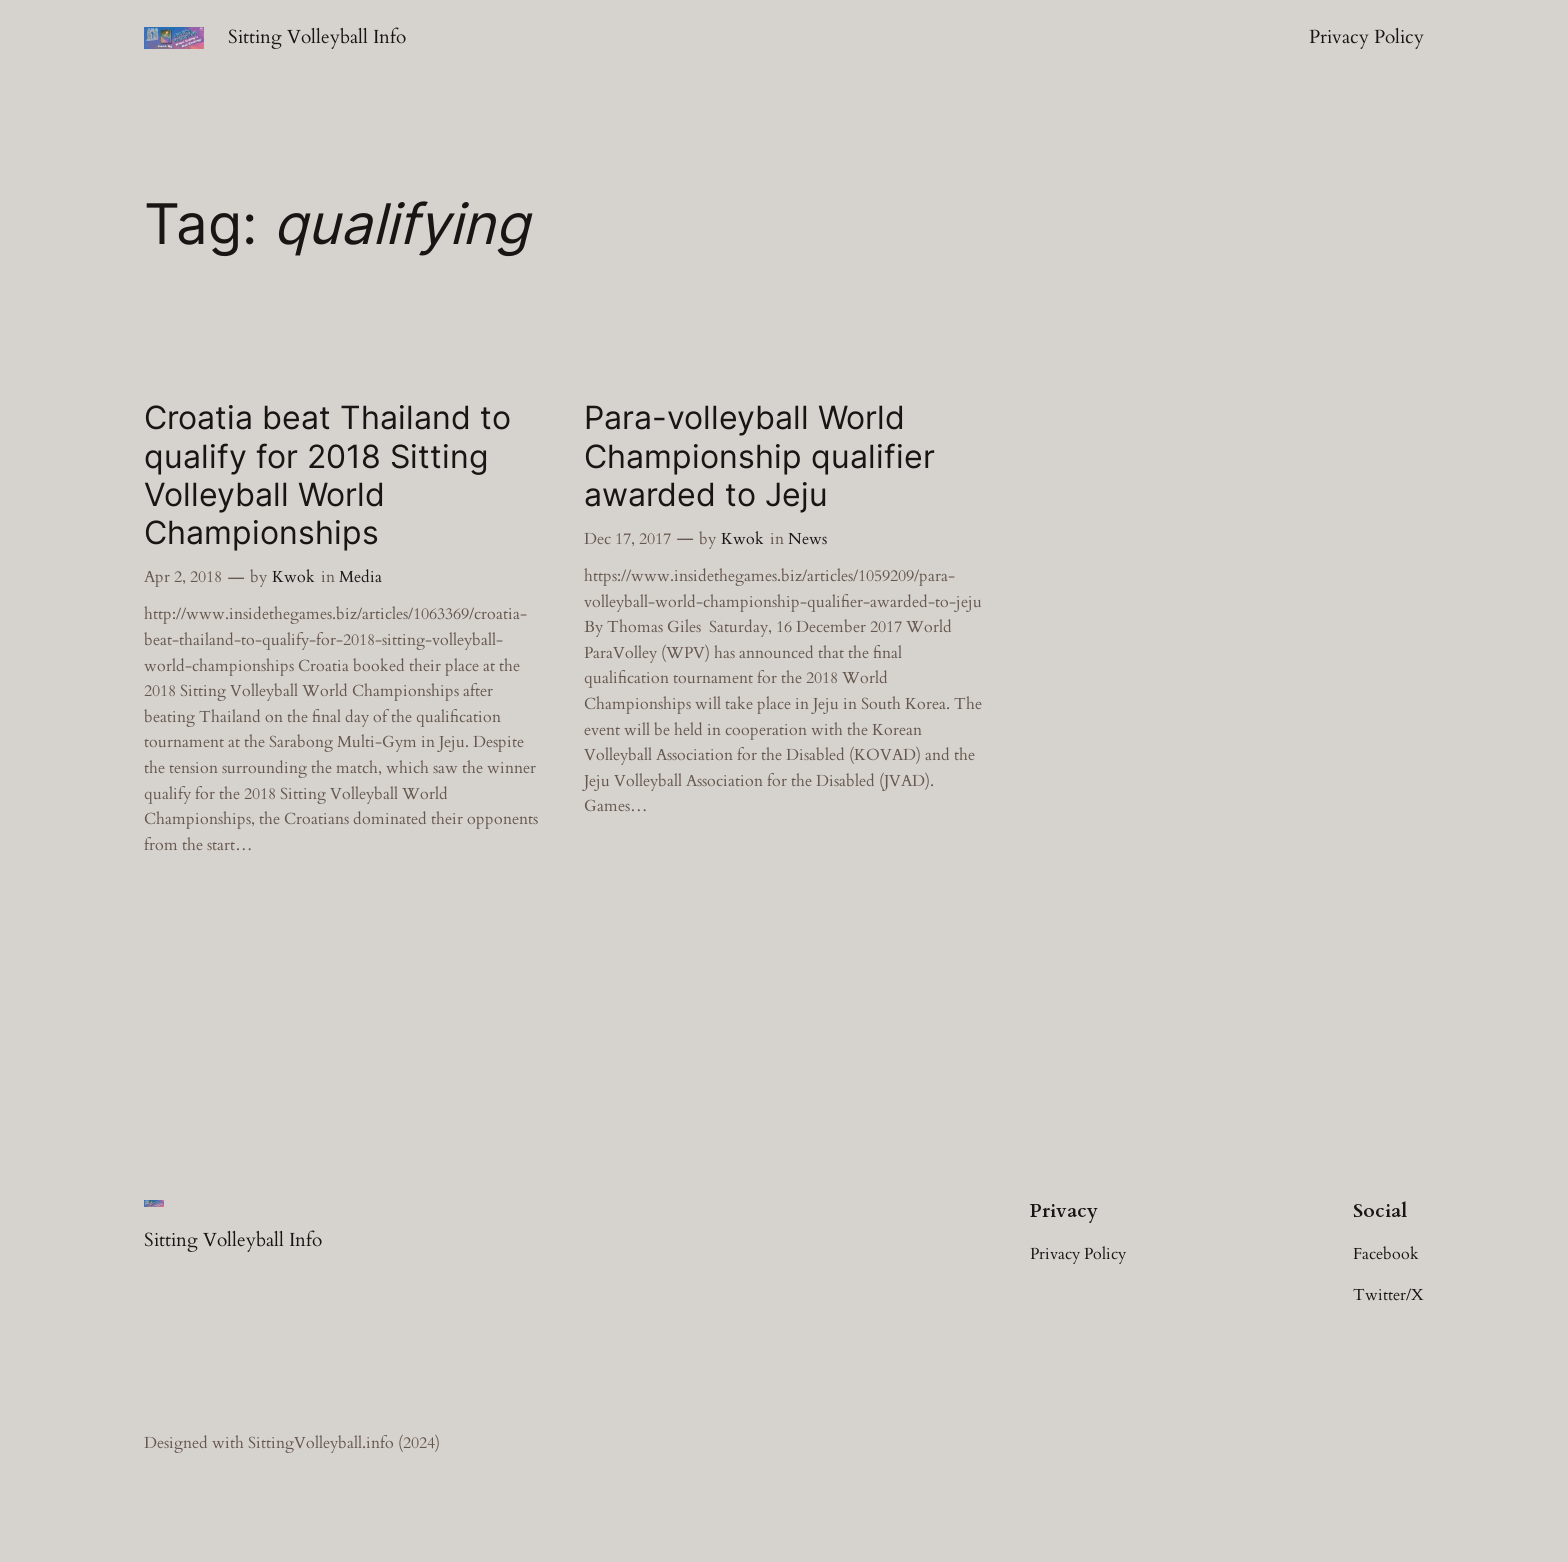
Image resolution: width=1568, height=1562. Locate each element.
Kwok (293, 577)
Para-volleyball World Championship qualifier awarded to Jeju (759, 456)
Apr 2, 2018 (183, 577)
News (807, 539)
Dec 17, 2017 (627, 539)
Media (360, 577)
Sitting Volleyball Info (317, 37)
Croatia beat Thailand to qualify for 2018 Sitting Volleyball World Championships (327, 475)
